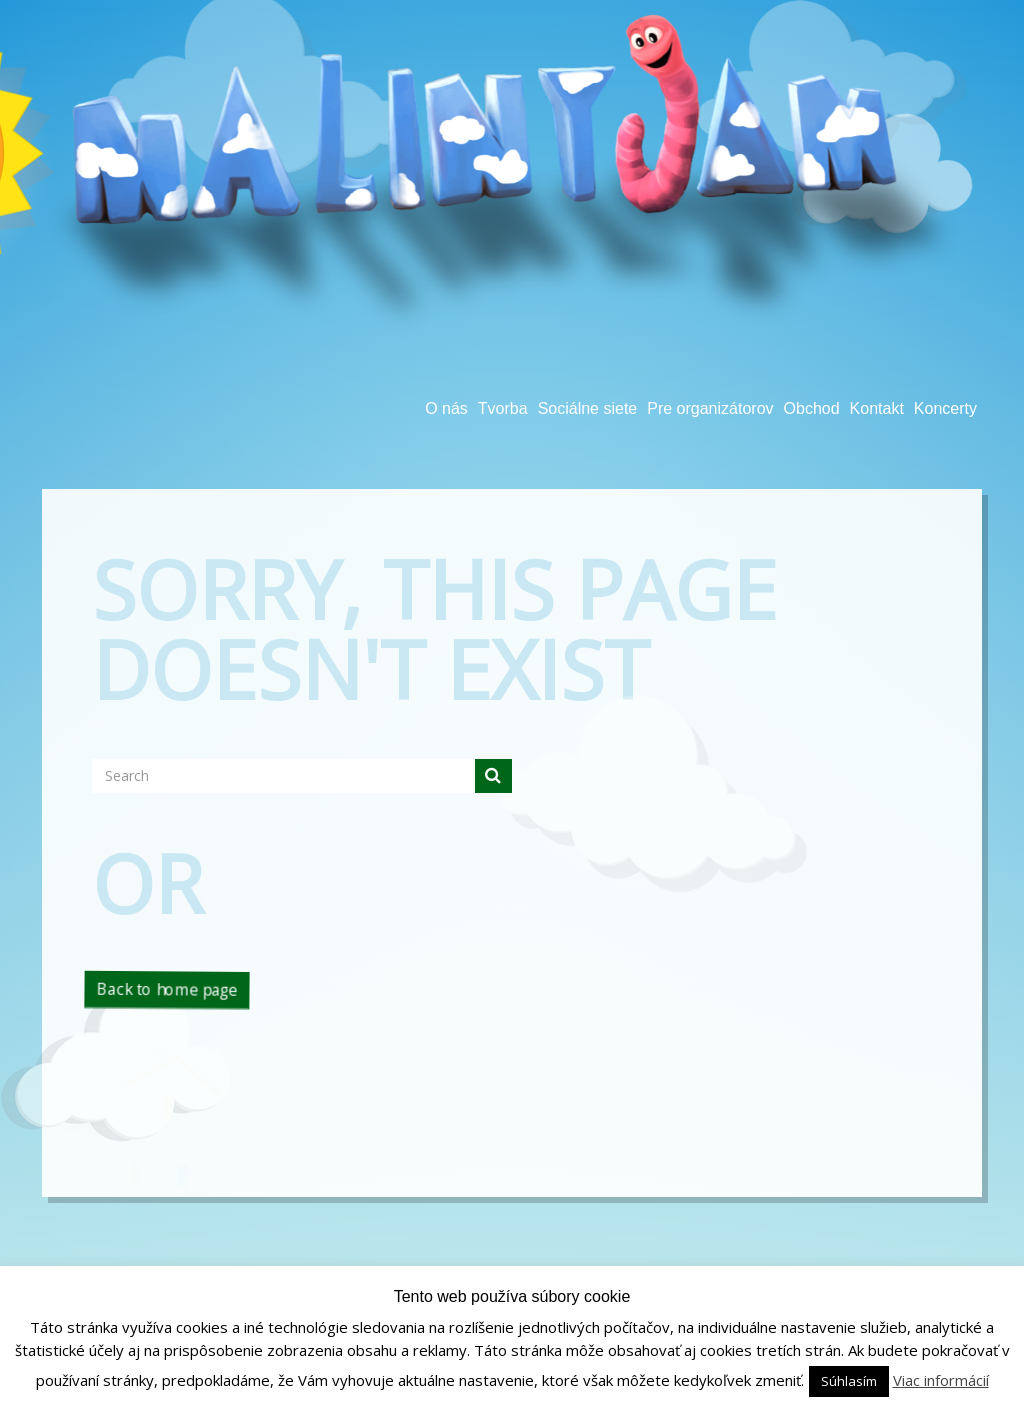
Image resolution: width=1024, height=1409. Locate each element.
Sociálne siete (588, 408)
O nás (446, 408)
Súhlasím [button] (849, 1381)
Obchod (812, 408)
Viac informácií (941, 1380)
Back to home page (167, 989)
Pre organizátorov (710, 408)
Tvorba (503, 408)
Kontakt (877, 408)
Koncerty (945, 408)
